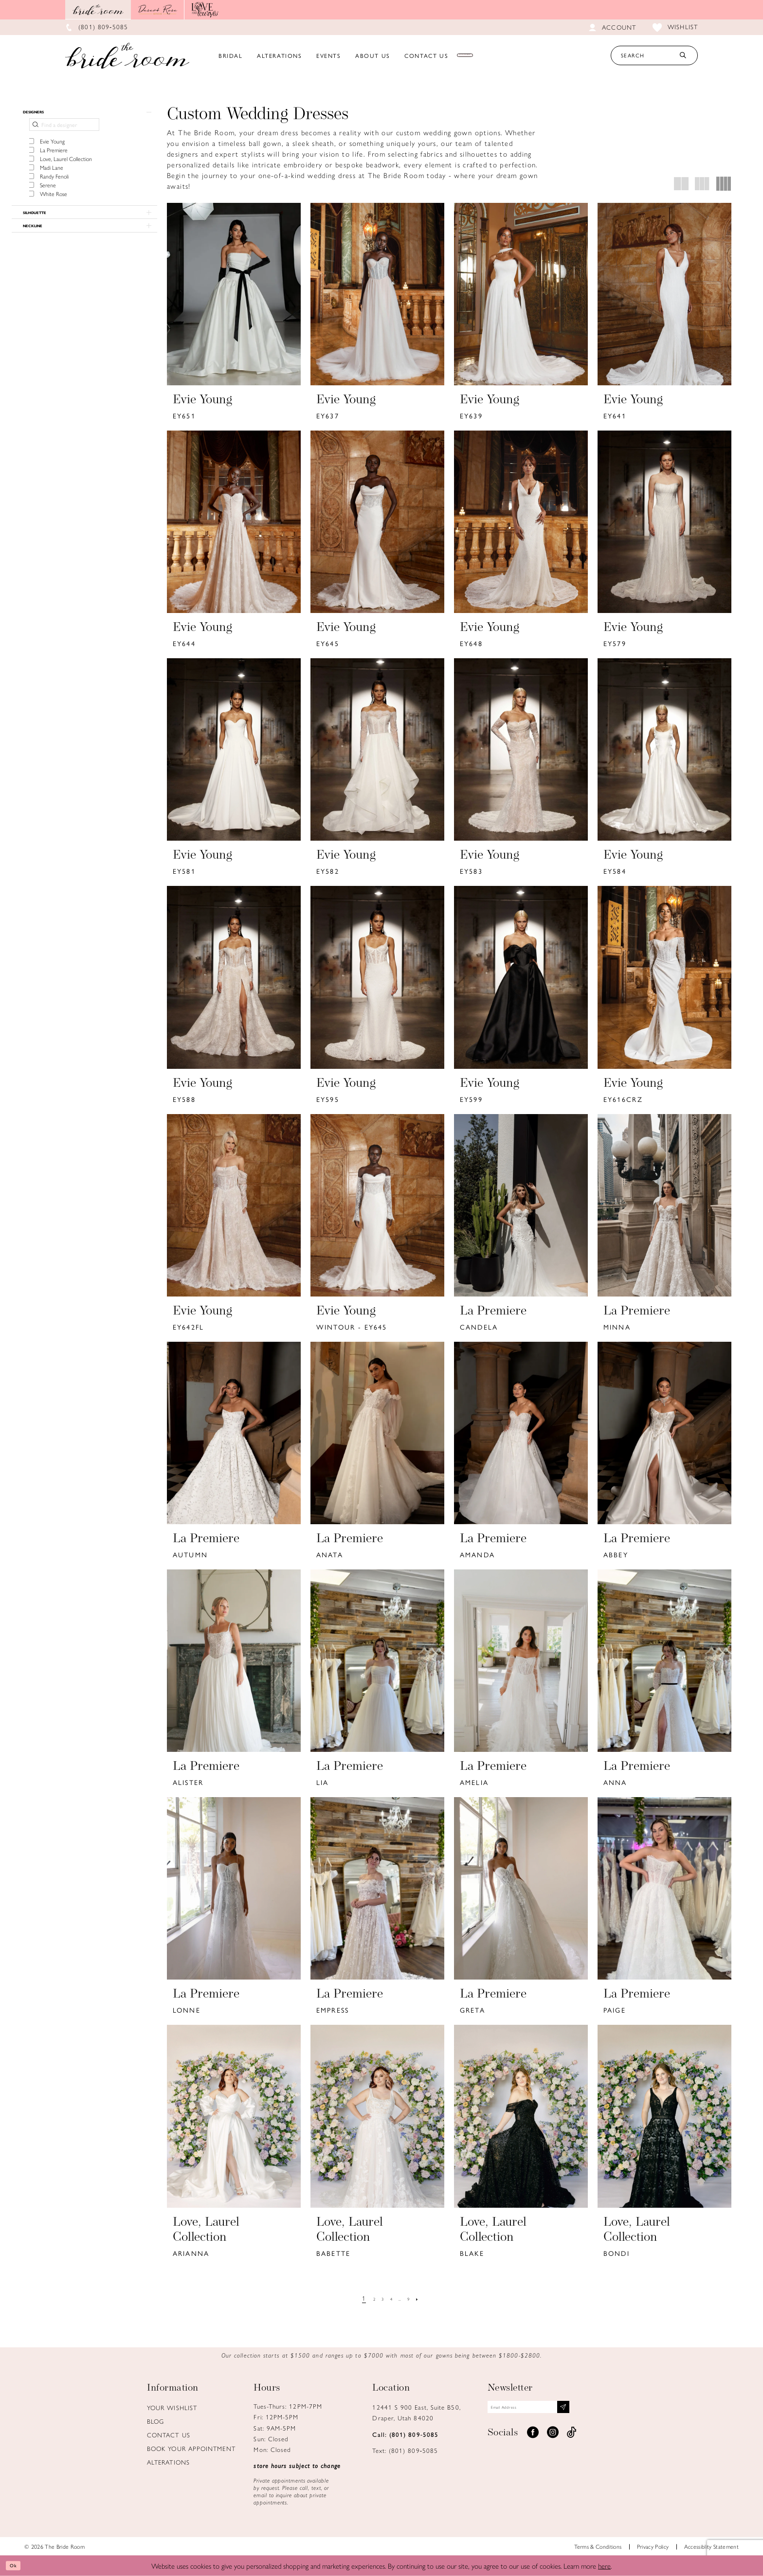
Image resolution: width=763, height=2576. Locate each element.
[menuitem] (231, 55)
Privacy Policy (653, 2546)
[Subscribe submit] (607, 2410)
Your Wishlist (172, 2407)
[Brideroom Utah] (127, 55)
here (604, 2565)
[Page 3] (379, 2297)
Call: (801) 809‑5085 (405, 2434)
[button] (84, 116)
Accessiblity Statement (711, 2546)
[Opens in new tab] (157, 9)
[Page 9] (416, 2297)
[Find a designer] (64, 132)
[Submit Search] (683, 55)
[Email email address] (552, 2410)
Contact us (168, 2434)
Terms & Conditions (597, 2546)
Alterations (168, 2462)
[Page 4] (391, 2297)
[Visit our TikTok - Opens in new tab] (571, 2439)
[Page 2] (367, 2297)
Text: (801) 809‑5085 (405, 2450)
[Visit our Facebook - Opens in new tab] (533, 2439)
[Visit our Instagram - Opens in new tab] (552, 2439)
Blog (155, 2421)
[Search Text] (654, 55)
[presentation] (234, 294)
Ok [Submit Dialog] (17, 2565)
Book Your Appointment (191, 2448)
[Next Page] (428, 2297)
